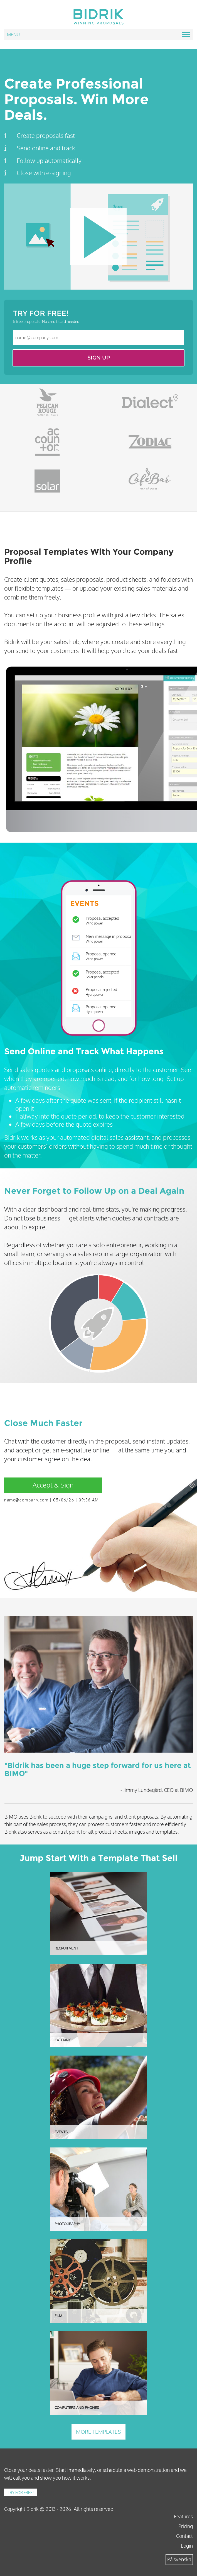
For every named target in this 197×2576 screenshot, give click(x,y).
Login (187, 2546)
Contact (184, 2536)
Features (183, 2516)
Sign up (98, 357)
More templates (98, 2431)
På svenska (179, 2559)
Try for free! (21, 2492)
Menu (98, 35)
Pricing (185, 2526)
